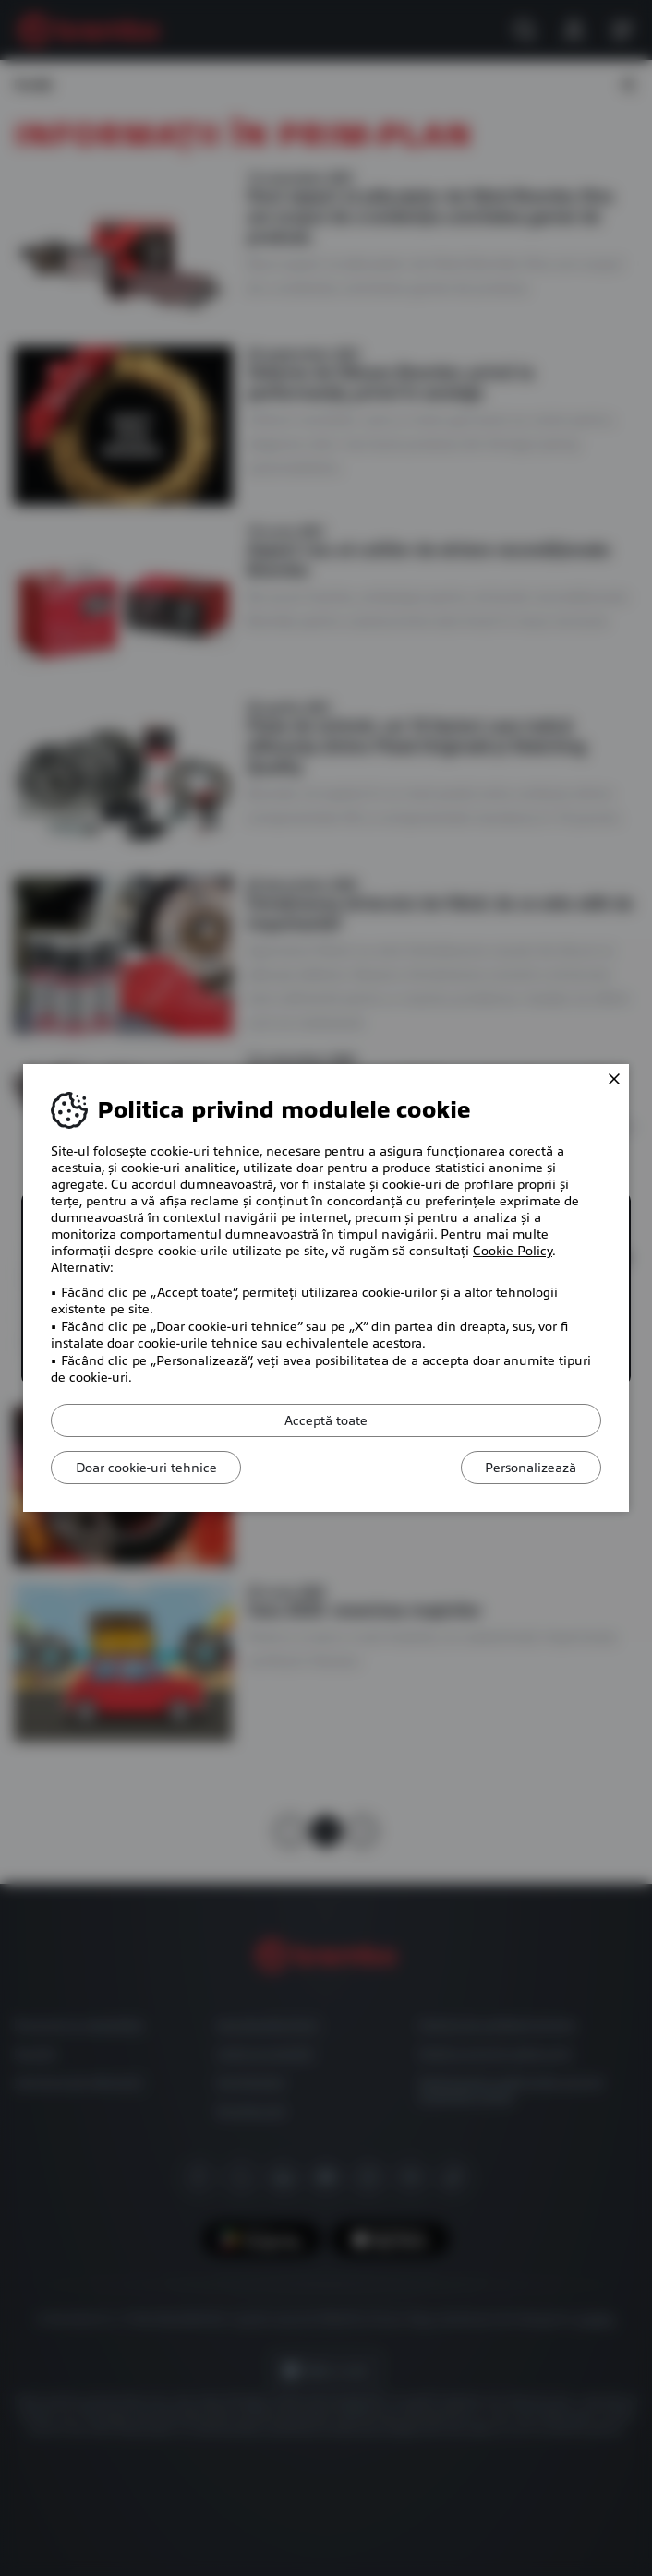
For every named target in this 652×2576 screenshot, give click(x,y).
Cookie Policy (512, 1250)
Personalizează (527, 1467)
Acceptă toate (326, 1420)
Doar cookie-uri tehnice (150, 1467)
